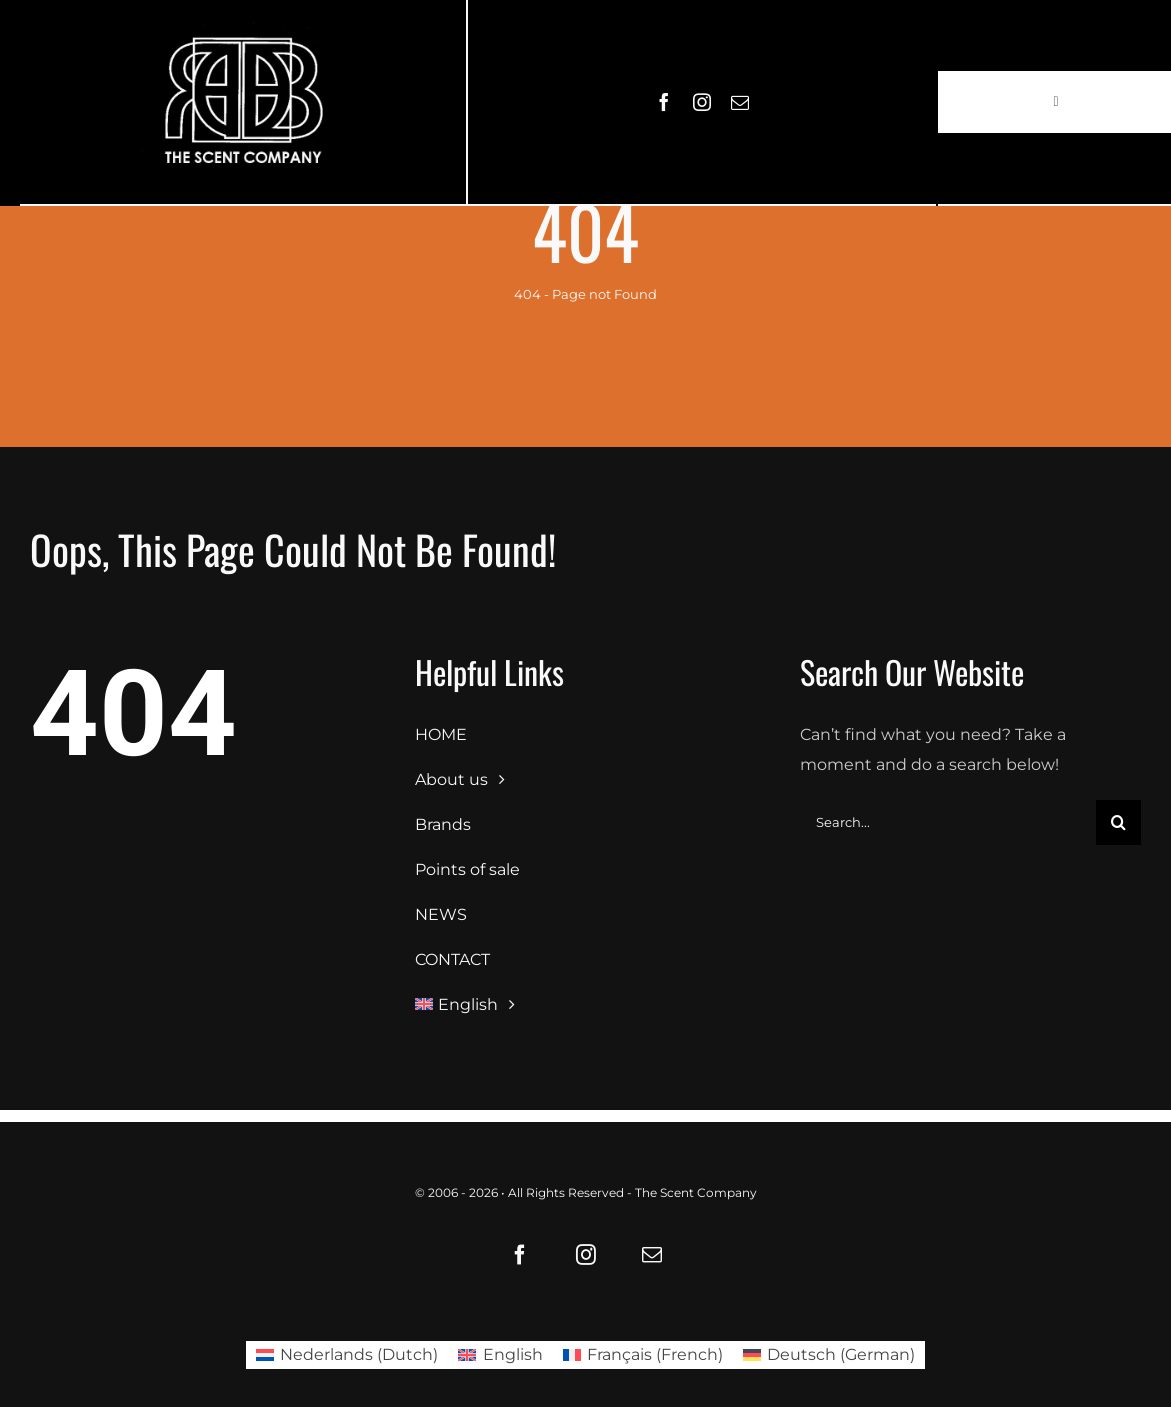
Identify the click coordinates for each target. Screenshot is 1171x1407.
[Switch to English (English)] (500, 1355)
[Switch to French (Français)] (643, 1355)
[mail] (740, 102)
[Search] (1118, 822)
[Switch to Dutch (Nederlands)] (347, 1355)
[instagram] (702, 102)
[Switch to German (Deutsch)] (829, 1355)
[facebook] (664, 102)
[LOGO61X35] (243, 102)
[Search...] (948, 822)
